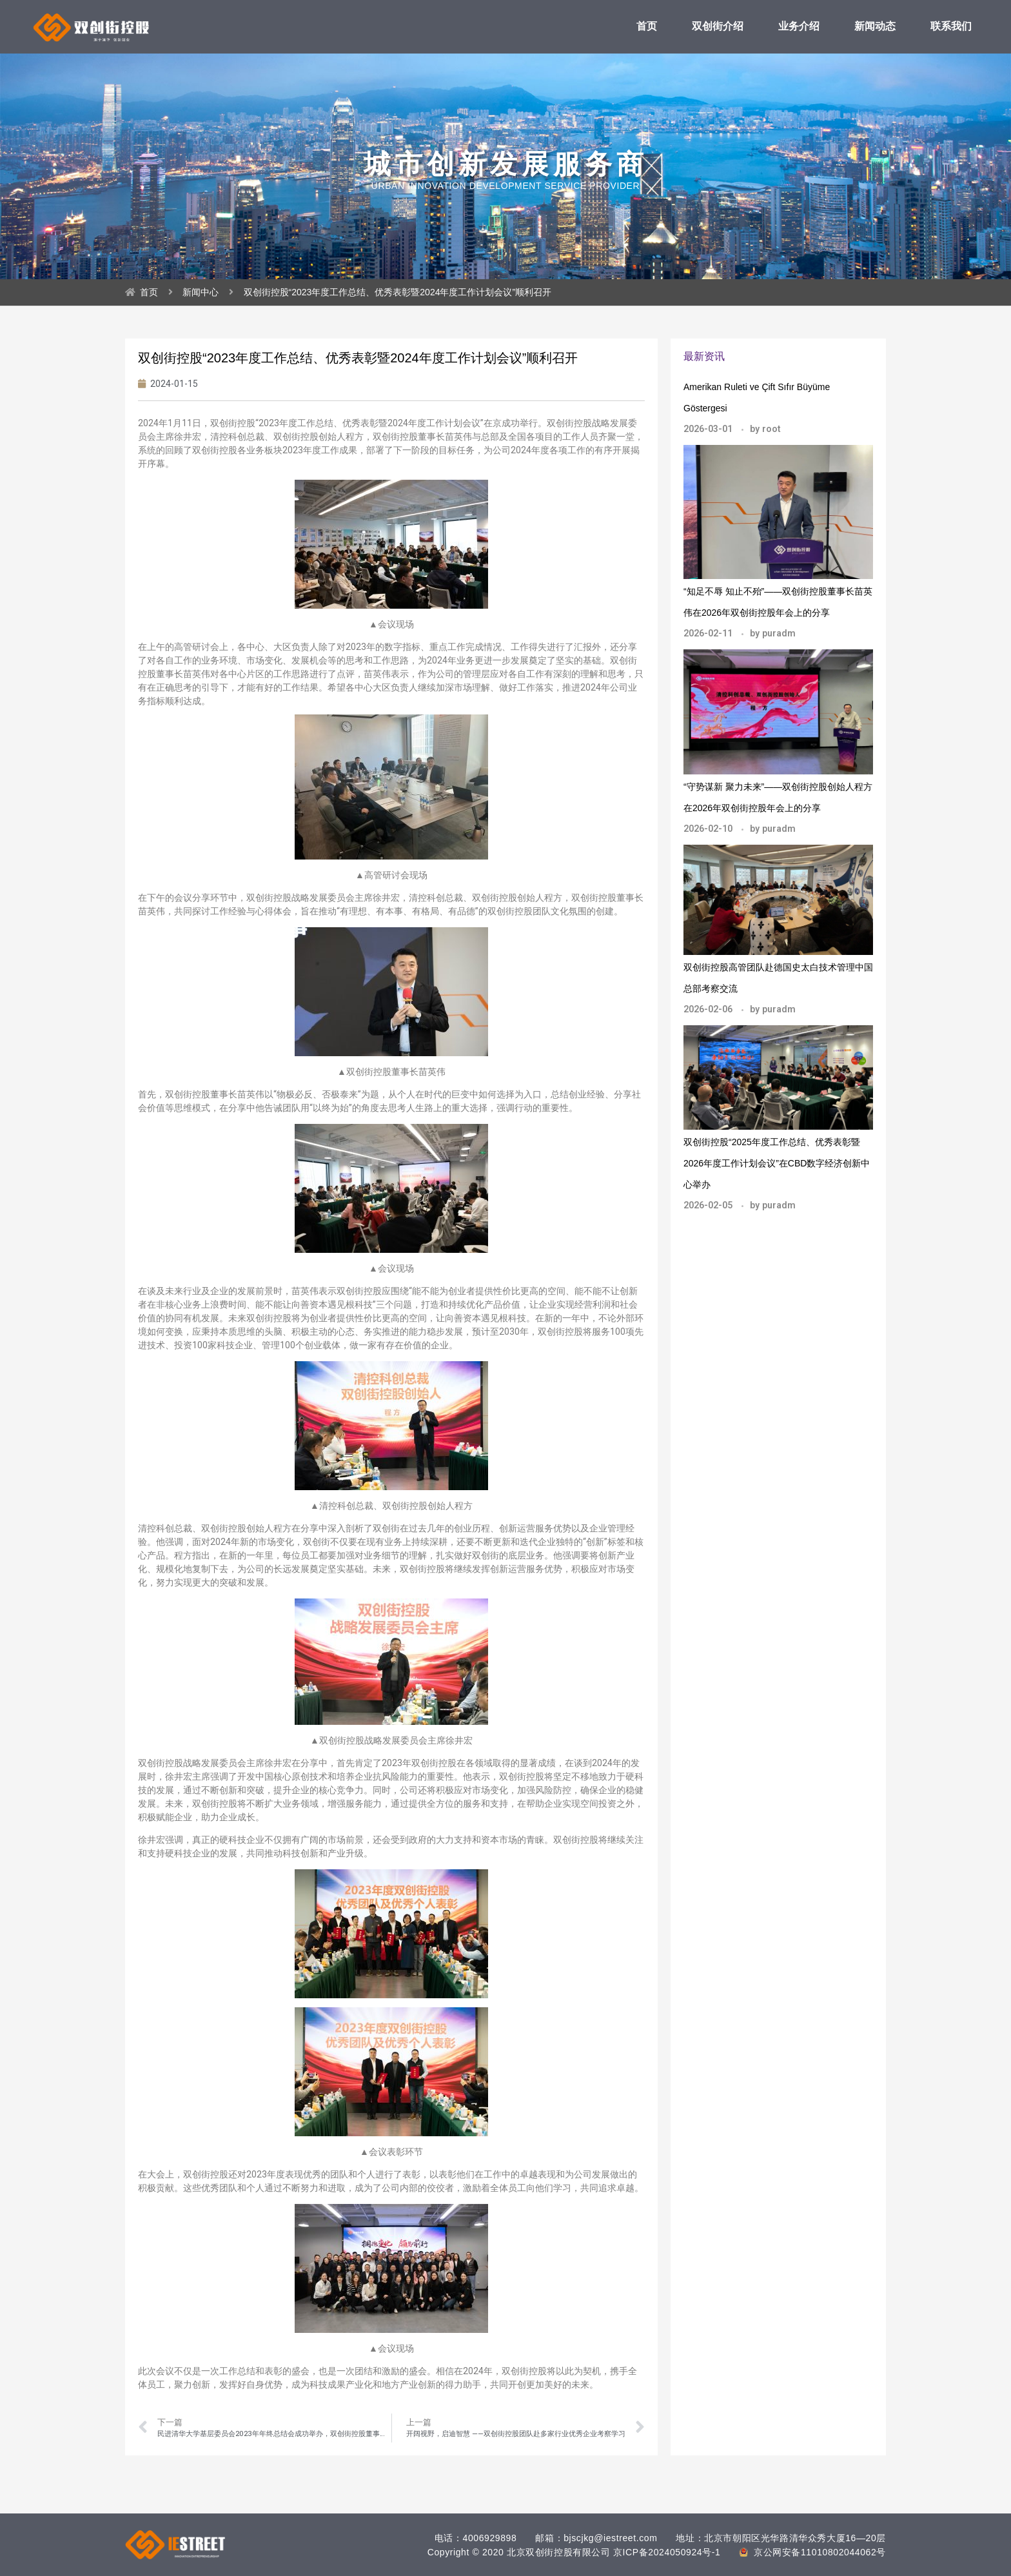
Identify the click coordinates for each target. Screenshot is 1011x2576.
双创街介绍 (717, 26)
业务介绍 (799, 26)
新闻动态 (875, 26)
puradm (779, 633)
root (771, 429)
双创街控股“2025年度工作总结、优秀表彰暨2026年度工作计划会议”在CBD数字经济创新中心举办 (776, 1163)
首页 (646, 26)
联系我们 (951, 26)
